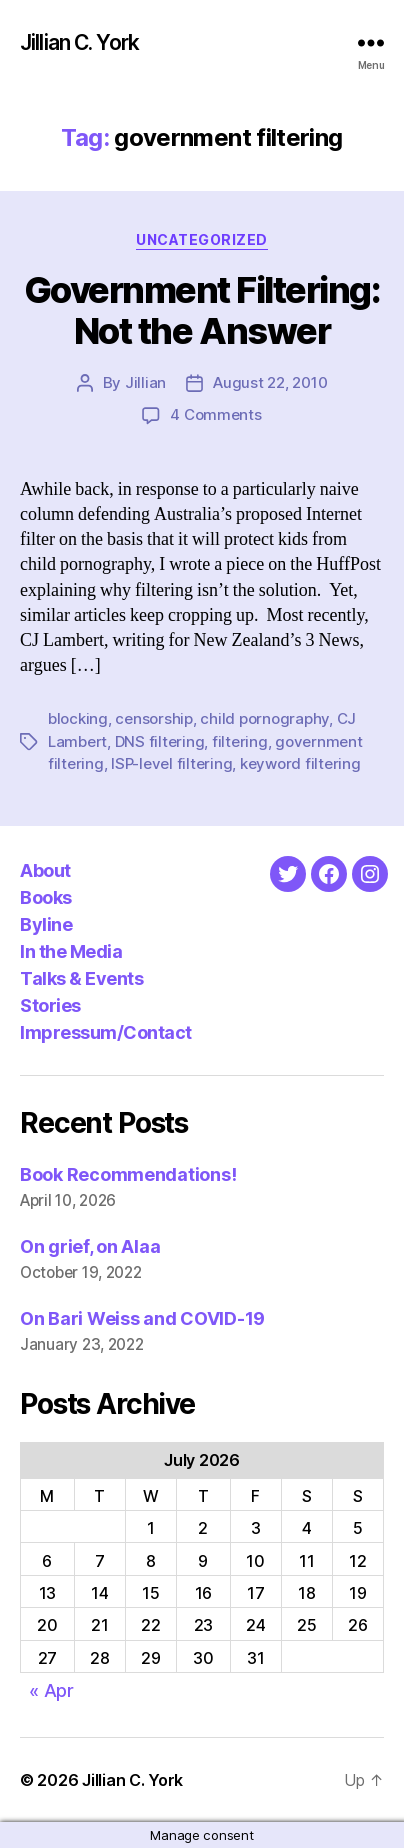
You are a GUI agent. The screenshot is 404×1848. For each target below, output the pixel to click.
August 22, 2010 (270, 382)
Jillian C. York (79, 42)
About (45, 870)
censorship (153, 718)
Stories (50, 1005)
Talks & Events (81, 978)
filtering (240, 741)
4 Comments (215, 414)
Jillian (145, 382)
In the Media (71, 951)
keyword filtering (300, 763)
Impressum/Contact (106, 1032)
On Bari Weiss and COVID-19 (142, 1318)
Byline (46, 924)
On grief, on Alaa (90, 1246)
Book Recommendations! (128, 1174)
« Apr (51, 1690)
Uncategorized (202, 239)
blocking (78, 718)
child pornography (264, 718)
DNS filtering (160, 741)
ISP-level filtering (171, 763)
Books (46, 897)
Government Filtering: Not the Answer (202, 310)
